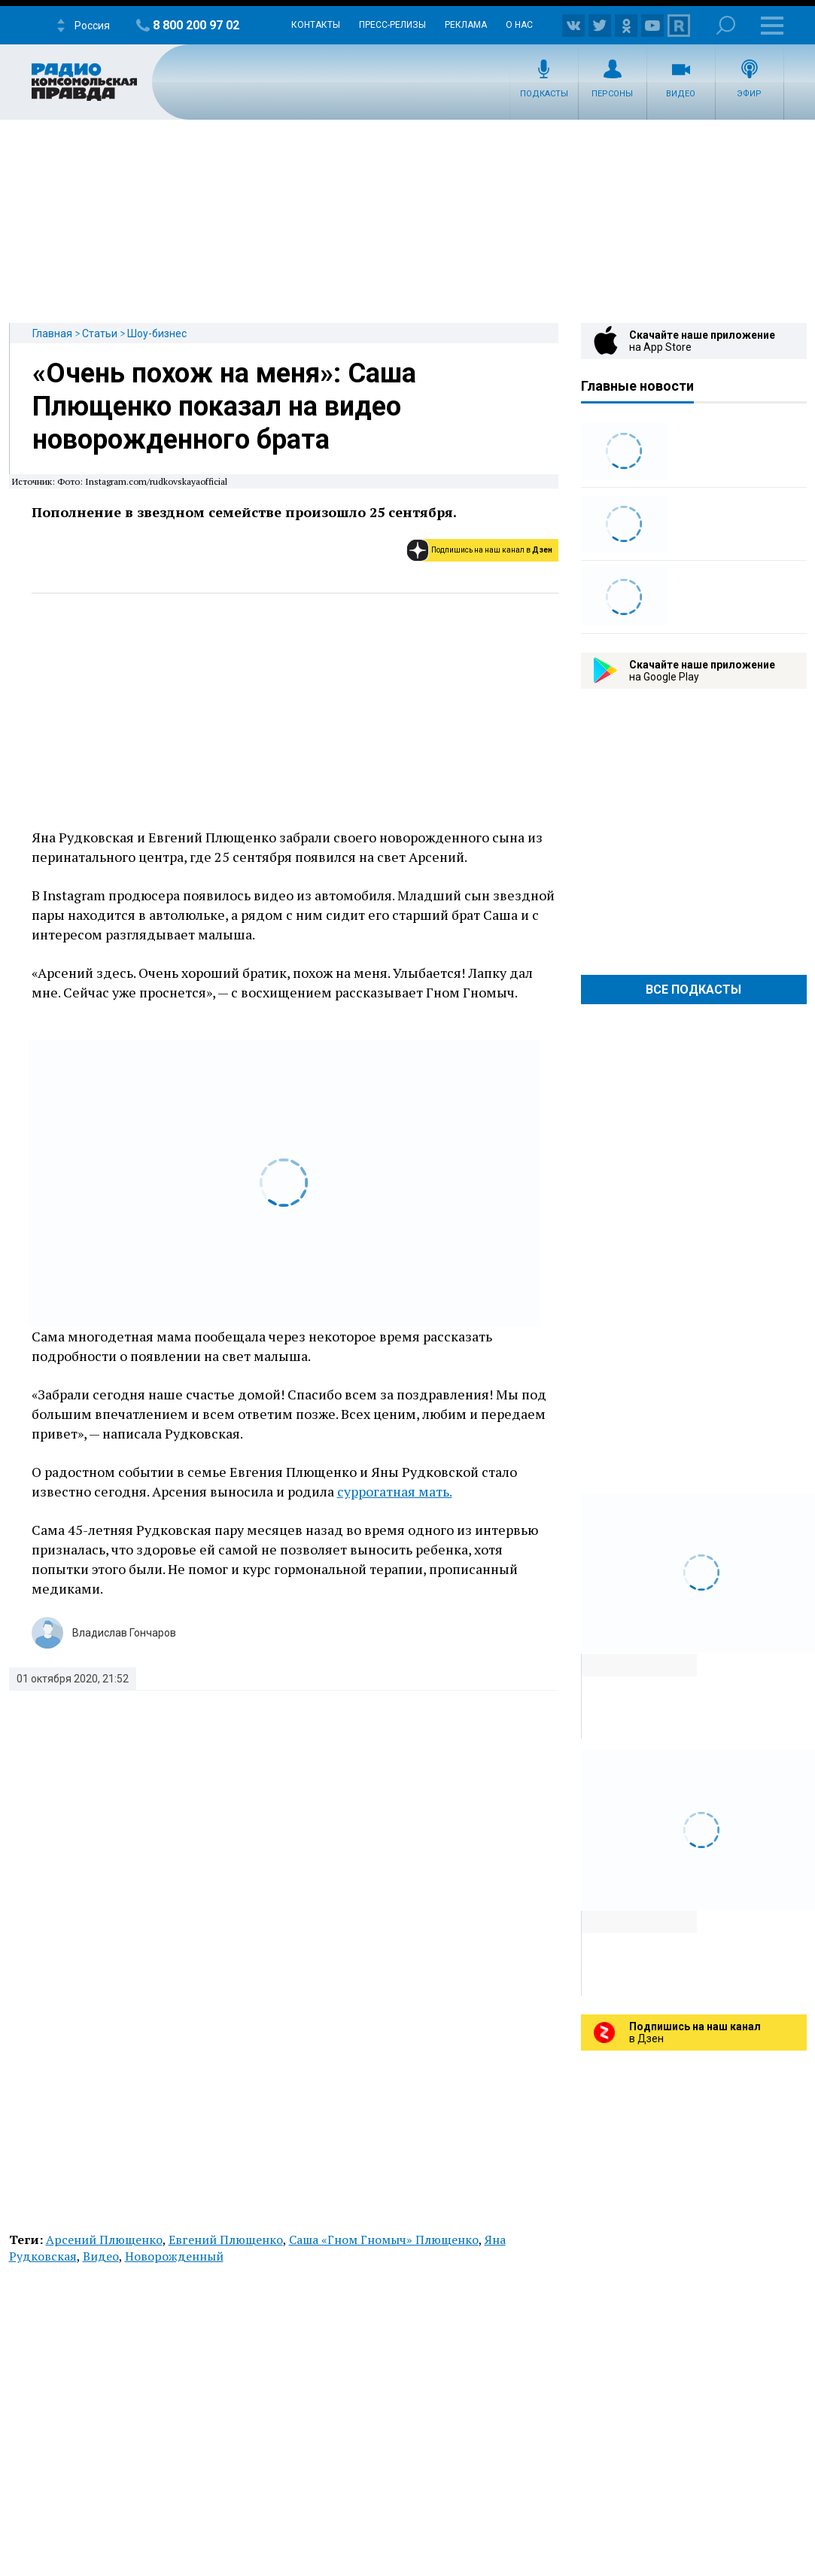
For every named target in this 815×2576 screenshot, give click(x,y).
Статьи (99, 333)
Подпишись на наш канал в (491, 550)
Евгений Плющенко (226, 2239)
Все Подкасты (693, 989)
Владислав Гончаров (124, 1633)
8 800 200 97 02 (196, 25)
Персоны (612, 94)
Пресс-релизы (392, 25)
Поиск (725, 25)
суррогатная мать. (394, 1491)
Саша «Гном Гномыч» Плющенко (384, 2239)
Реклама (466, 25)
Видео (680, 94)
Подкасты (544, 94)
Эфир (749, 94)
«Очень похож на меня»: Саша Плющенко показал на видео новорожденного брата (224, 406)
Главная (52, 333)
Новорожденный (174, 2256)
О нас (519, 25)
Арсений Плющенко (104, 2239)
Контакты (315, 25)
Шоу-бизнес (157, 333)
